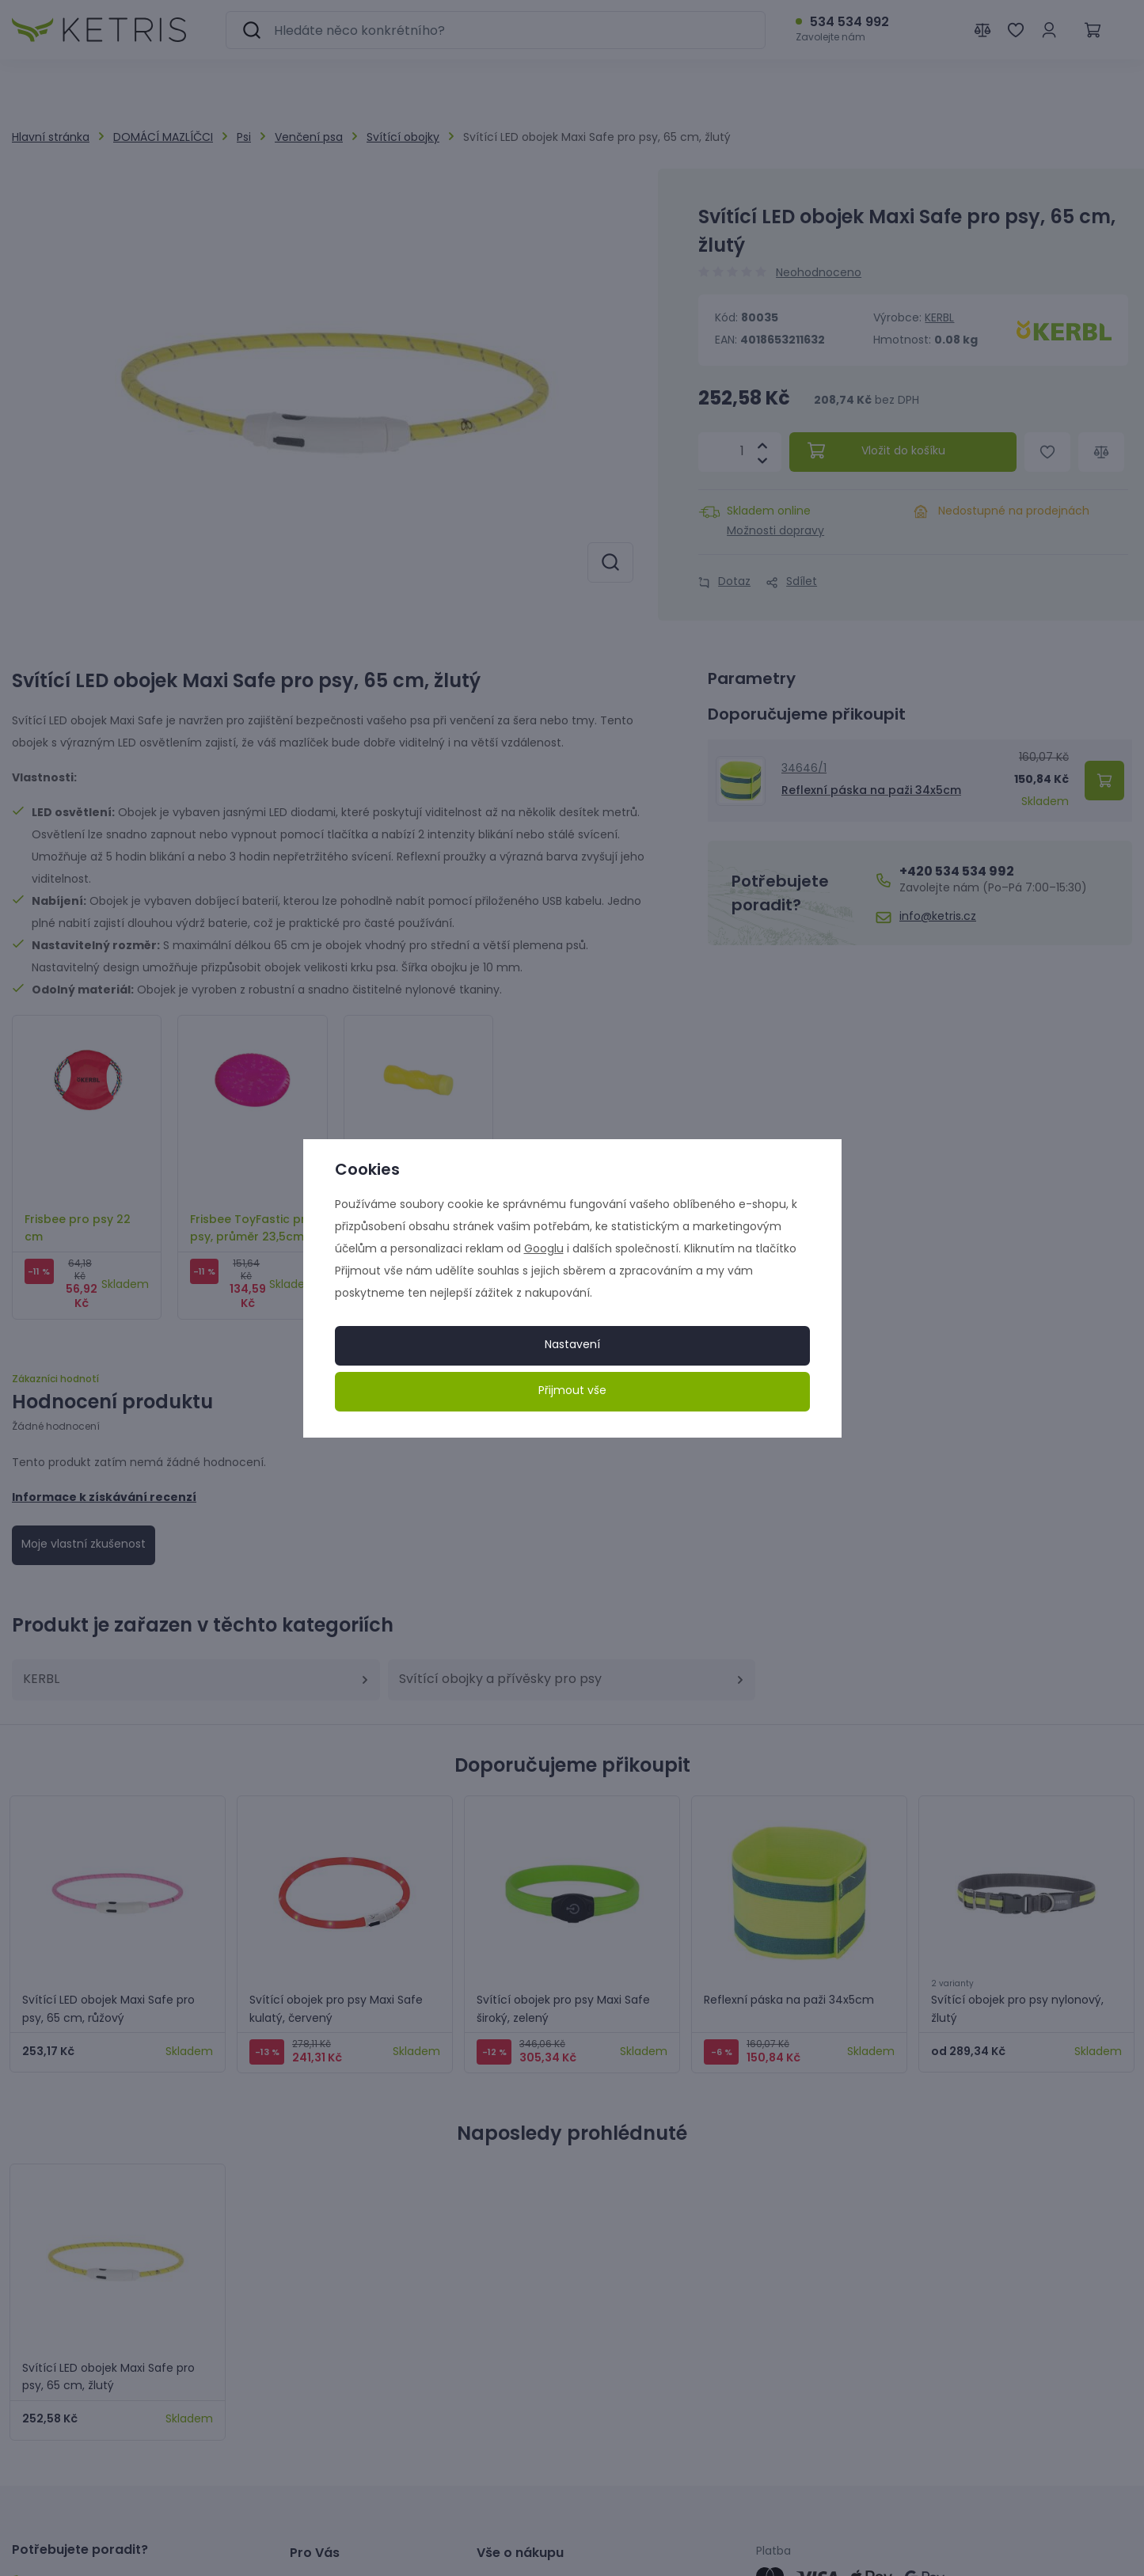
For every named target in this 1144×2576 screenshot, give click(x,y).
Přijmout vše (572, 1391)
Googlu (544, 1250)
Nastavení (572, 1345)
